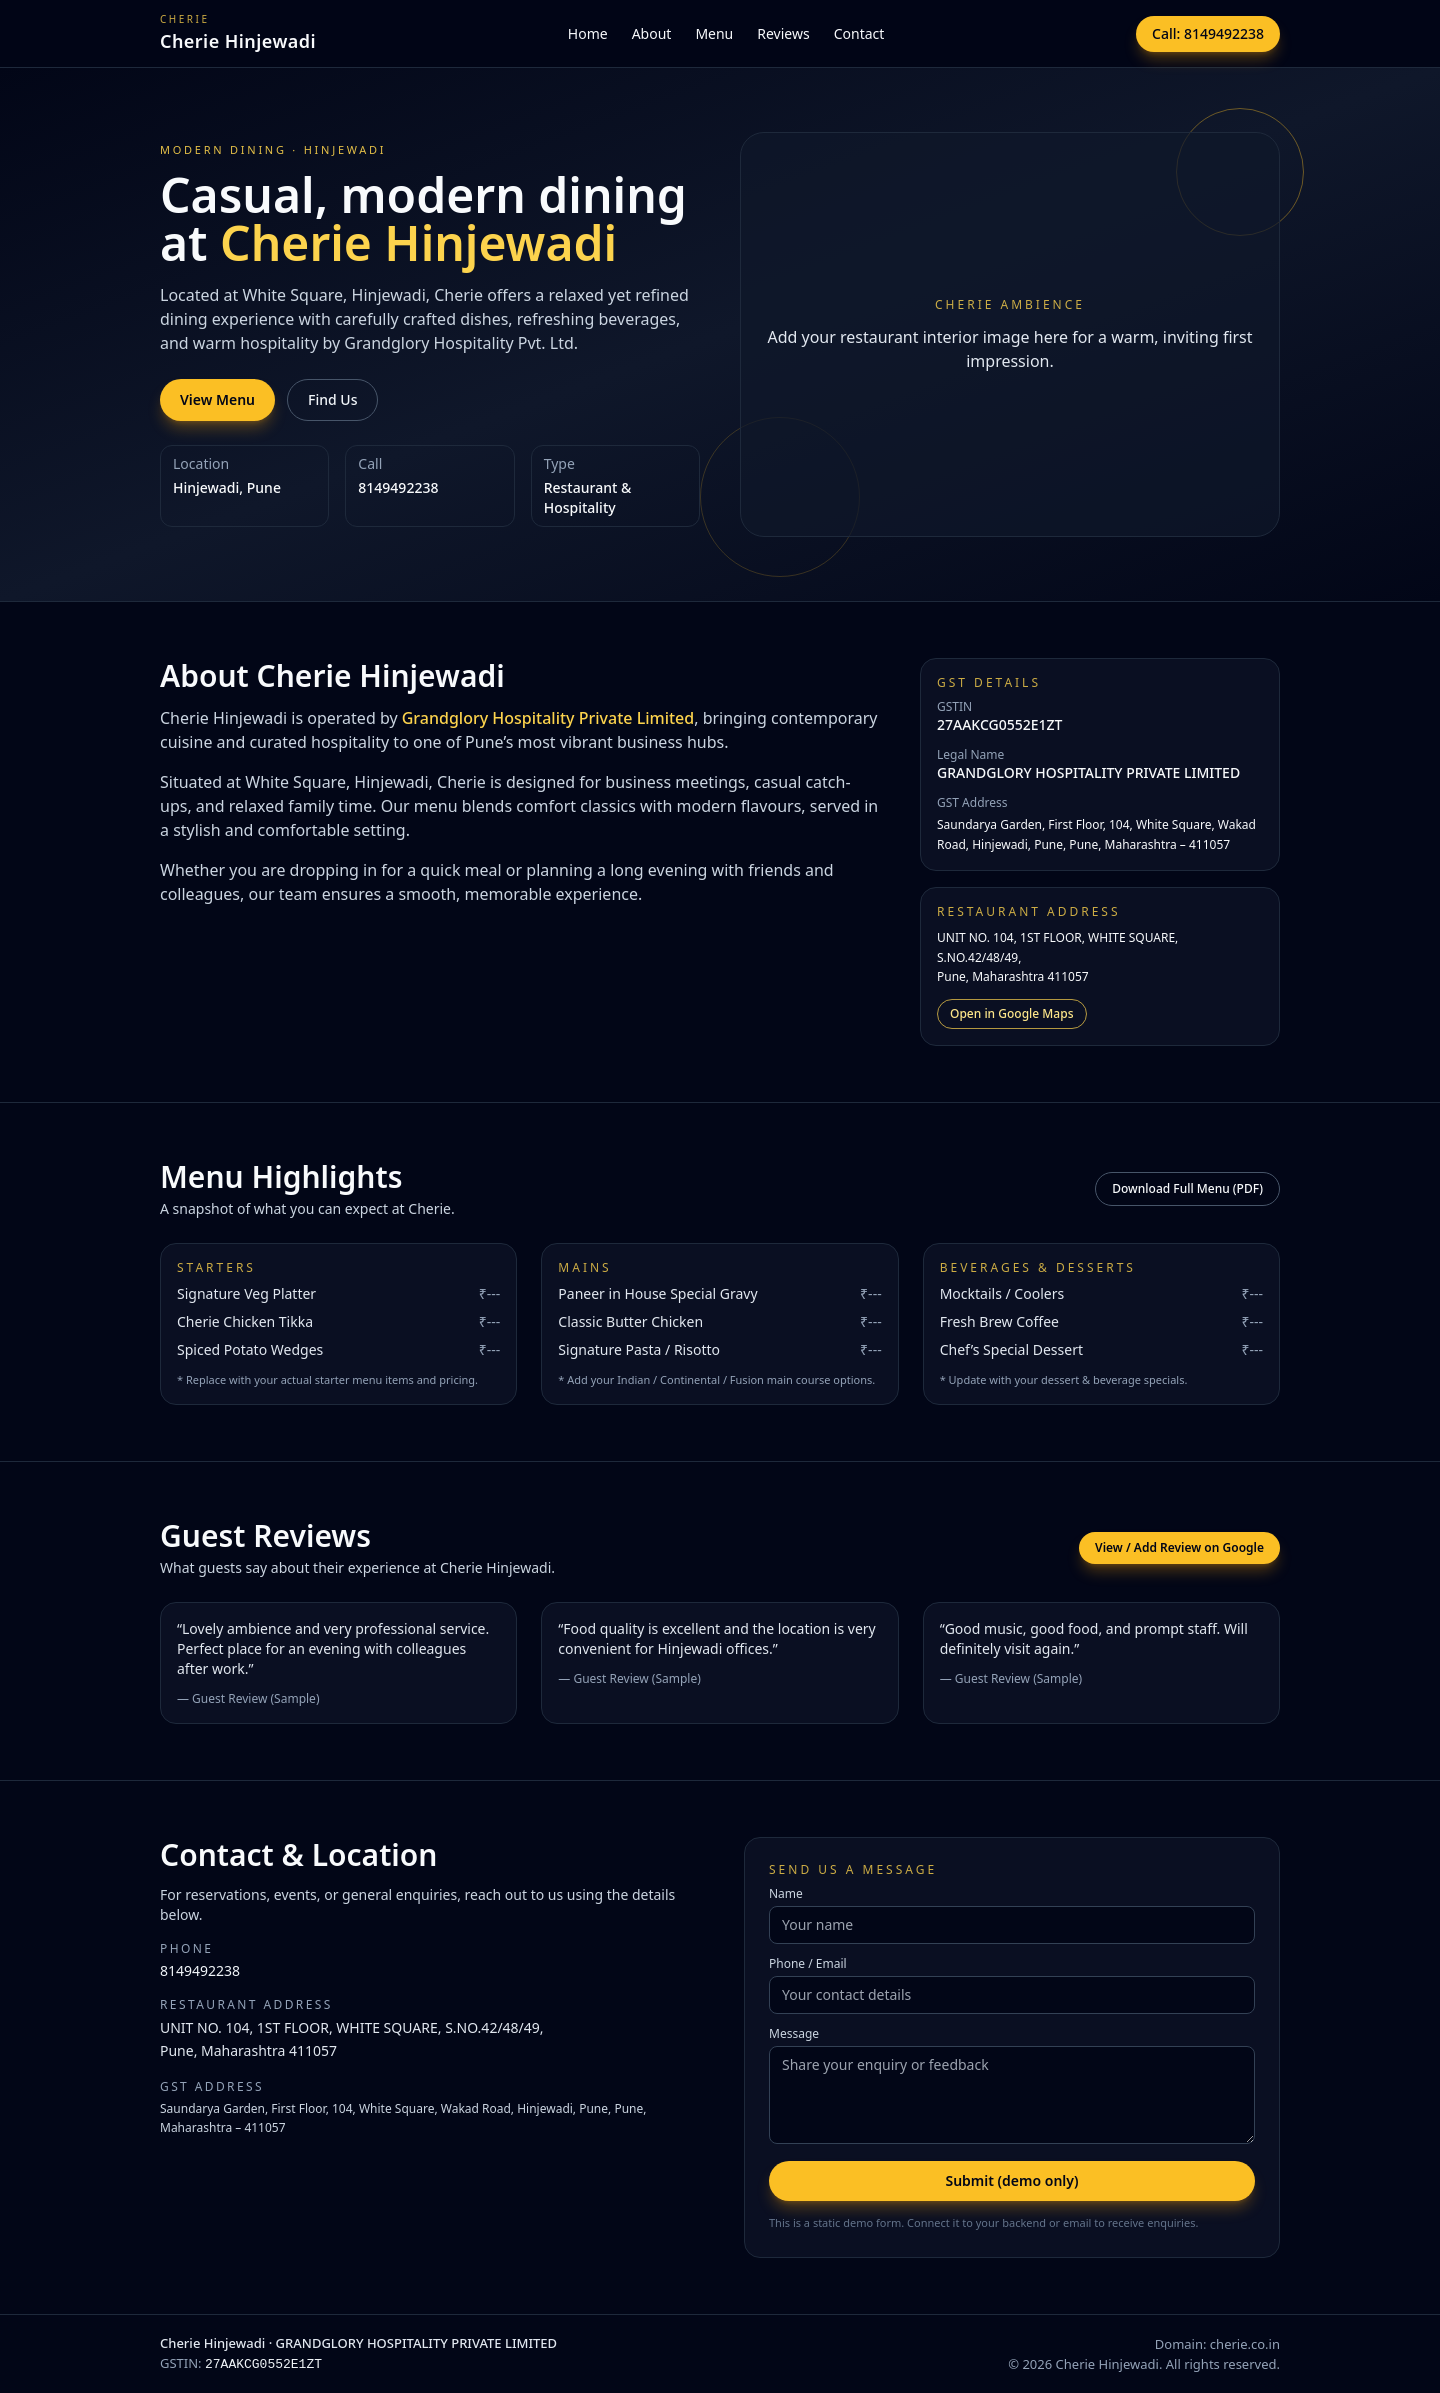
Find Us (332, 399)
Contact (859, 33)
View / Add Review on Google (1179, 1547)
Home (588, 33)
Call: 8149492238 (1208, 33)
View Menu (217, 399)
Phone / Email (808, 1964)
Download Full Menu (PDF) (1187, 1188)
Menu (714, 33)
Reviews (783, 33)
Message (794, 2034)
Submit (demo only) (1011, 2180)
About (652, 33)
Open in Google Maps (1012, 1013)
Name (786, 1894)
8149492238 (200, 1970)
